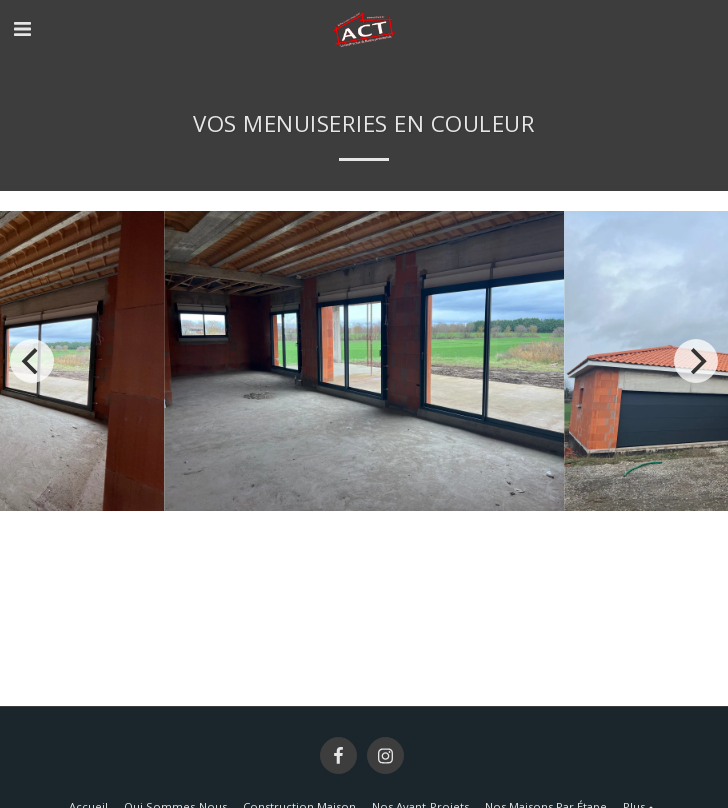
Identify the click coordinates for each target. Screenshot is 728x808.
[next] (696, 361)
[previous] (32, 361)
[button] (22, 28)
